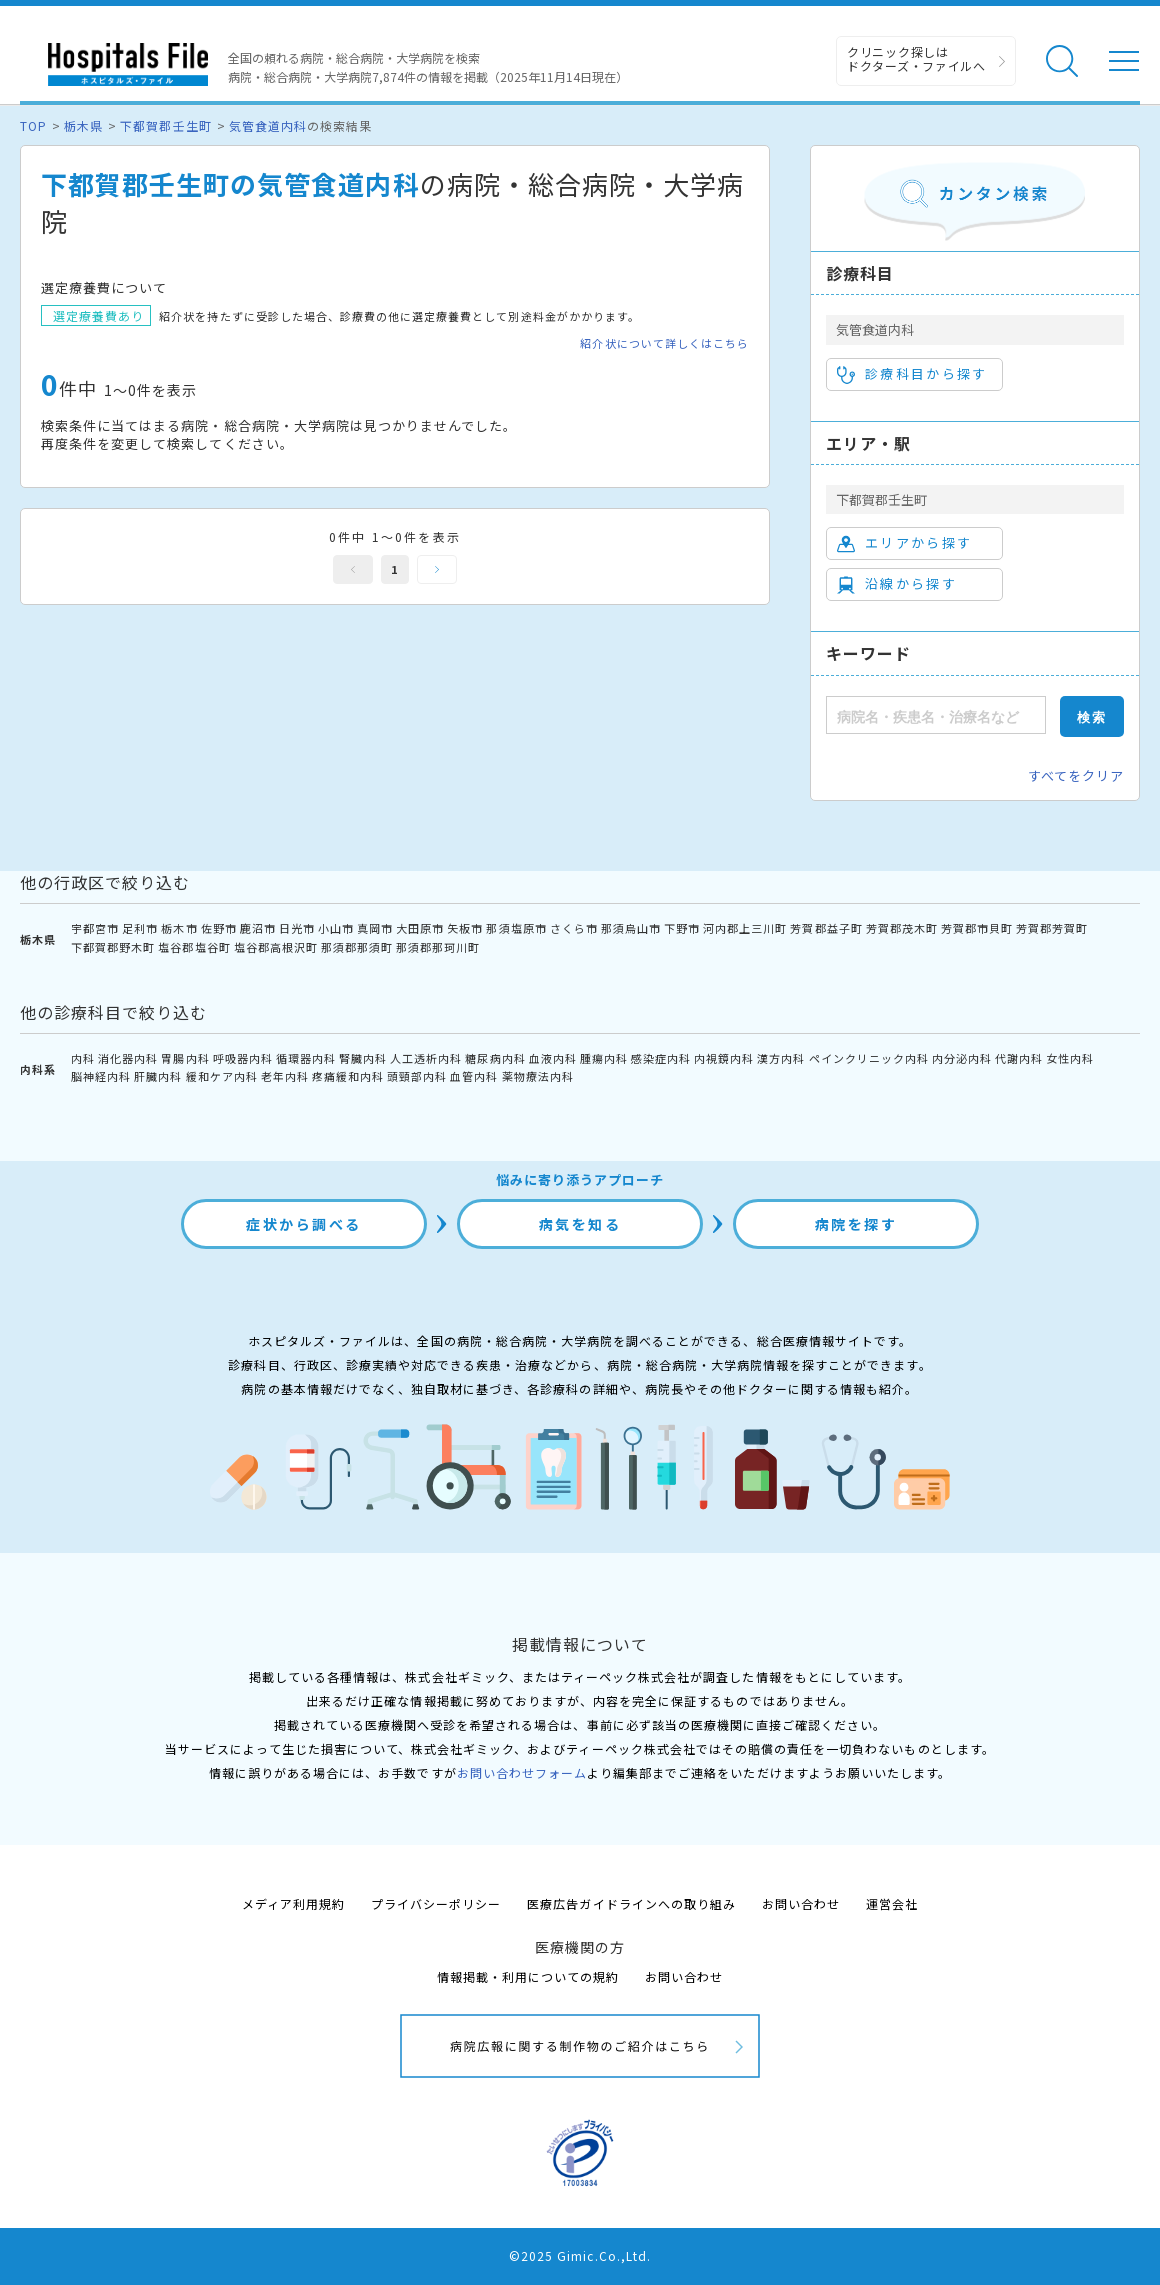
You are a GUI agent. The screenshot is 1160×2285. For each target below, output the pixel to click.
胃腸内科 (185, 1058)
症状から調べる (304, 1224)
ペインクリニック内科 (869, 1058)
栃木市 (179, 928)
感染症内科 (661, 1058)
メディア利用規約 (293, 1903)
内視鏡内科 (724, 1058)
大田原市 (420, 928)
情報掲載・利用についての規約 (528, 1976)
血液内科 (553, 1058)
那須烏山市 (631, 928)
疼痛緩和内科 (348, 1076)
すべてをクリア (1076, 775)
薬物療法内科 (538, 1076)
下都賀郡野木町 (113, 947)
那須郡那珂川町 (438, 947)
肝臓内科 (158, 1076)
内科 (83, 1058)
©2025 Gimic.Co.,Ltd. (580, 2255)
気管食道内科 (268, 125)
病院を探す (856, 1224)
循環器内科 (306, 1058)
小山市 (336, 928)
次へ (437, 569)
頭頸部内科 (417, 1076)
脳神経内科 (101, 1076)
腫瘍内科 (604, 1058)
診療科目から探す (912, 374)
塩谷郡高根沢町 (276, 947)
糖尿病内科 (495, 1058)
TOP (33, 125)
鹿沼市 (258, 928)
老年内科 (285, 1076)
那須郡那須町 (357, 947)
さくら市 (574, 928)
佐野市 (219, 928)
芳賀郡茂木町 (902, 928)
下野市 (682, 928)
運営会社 (892, 1903)
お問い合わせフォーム (522, 1772)
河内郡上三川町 (745, 928)
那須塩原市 (516, 928)
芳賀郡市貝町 (977, 928)
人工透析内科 (426, 1058)
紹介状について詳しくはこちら (664, 343)
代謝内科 (1019, 1058)
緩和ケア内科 (222, 1076)
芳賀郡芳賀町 (1052, 928)
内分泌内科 (962, 1058)
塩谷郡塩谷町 (194, 947)
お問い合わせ (801, 1903)
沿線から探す (897, 584)
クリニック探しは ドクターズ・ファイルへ (916, 58)
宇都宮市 (95, 928)
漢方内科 (781, 1058)
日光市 (297, 928)
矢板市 (465, 928)
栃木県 (83, 125)
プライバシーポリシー (436, 1903)
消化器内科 (128, 1058)
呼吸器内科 (243, 1058)
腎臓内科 (363, 1058)
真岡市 (375, 928)
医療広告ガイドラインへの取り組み (631, 1903)
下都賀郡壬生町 (165, 125)
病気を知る (580, 1224)
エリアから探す (904, 543)
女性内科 (1070, 1058)
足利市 (140, 928)
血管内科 (474, 1076)
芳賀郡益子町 (826, 928)
